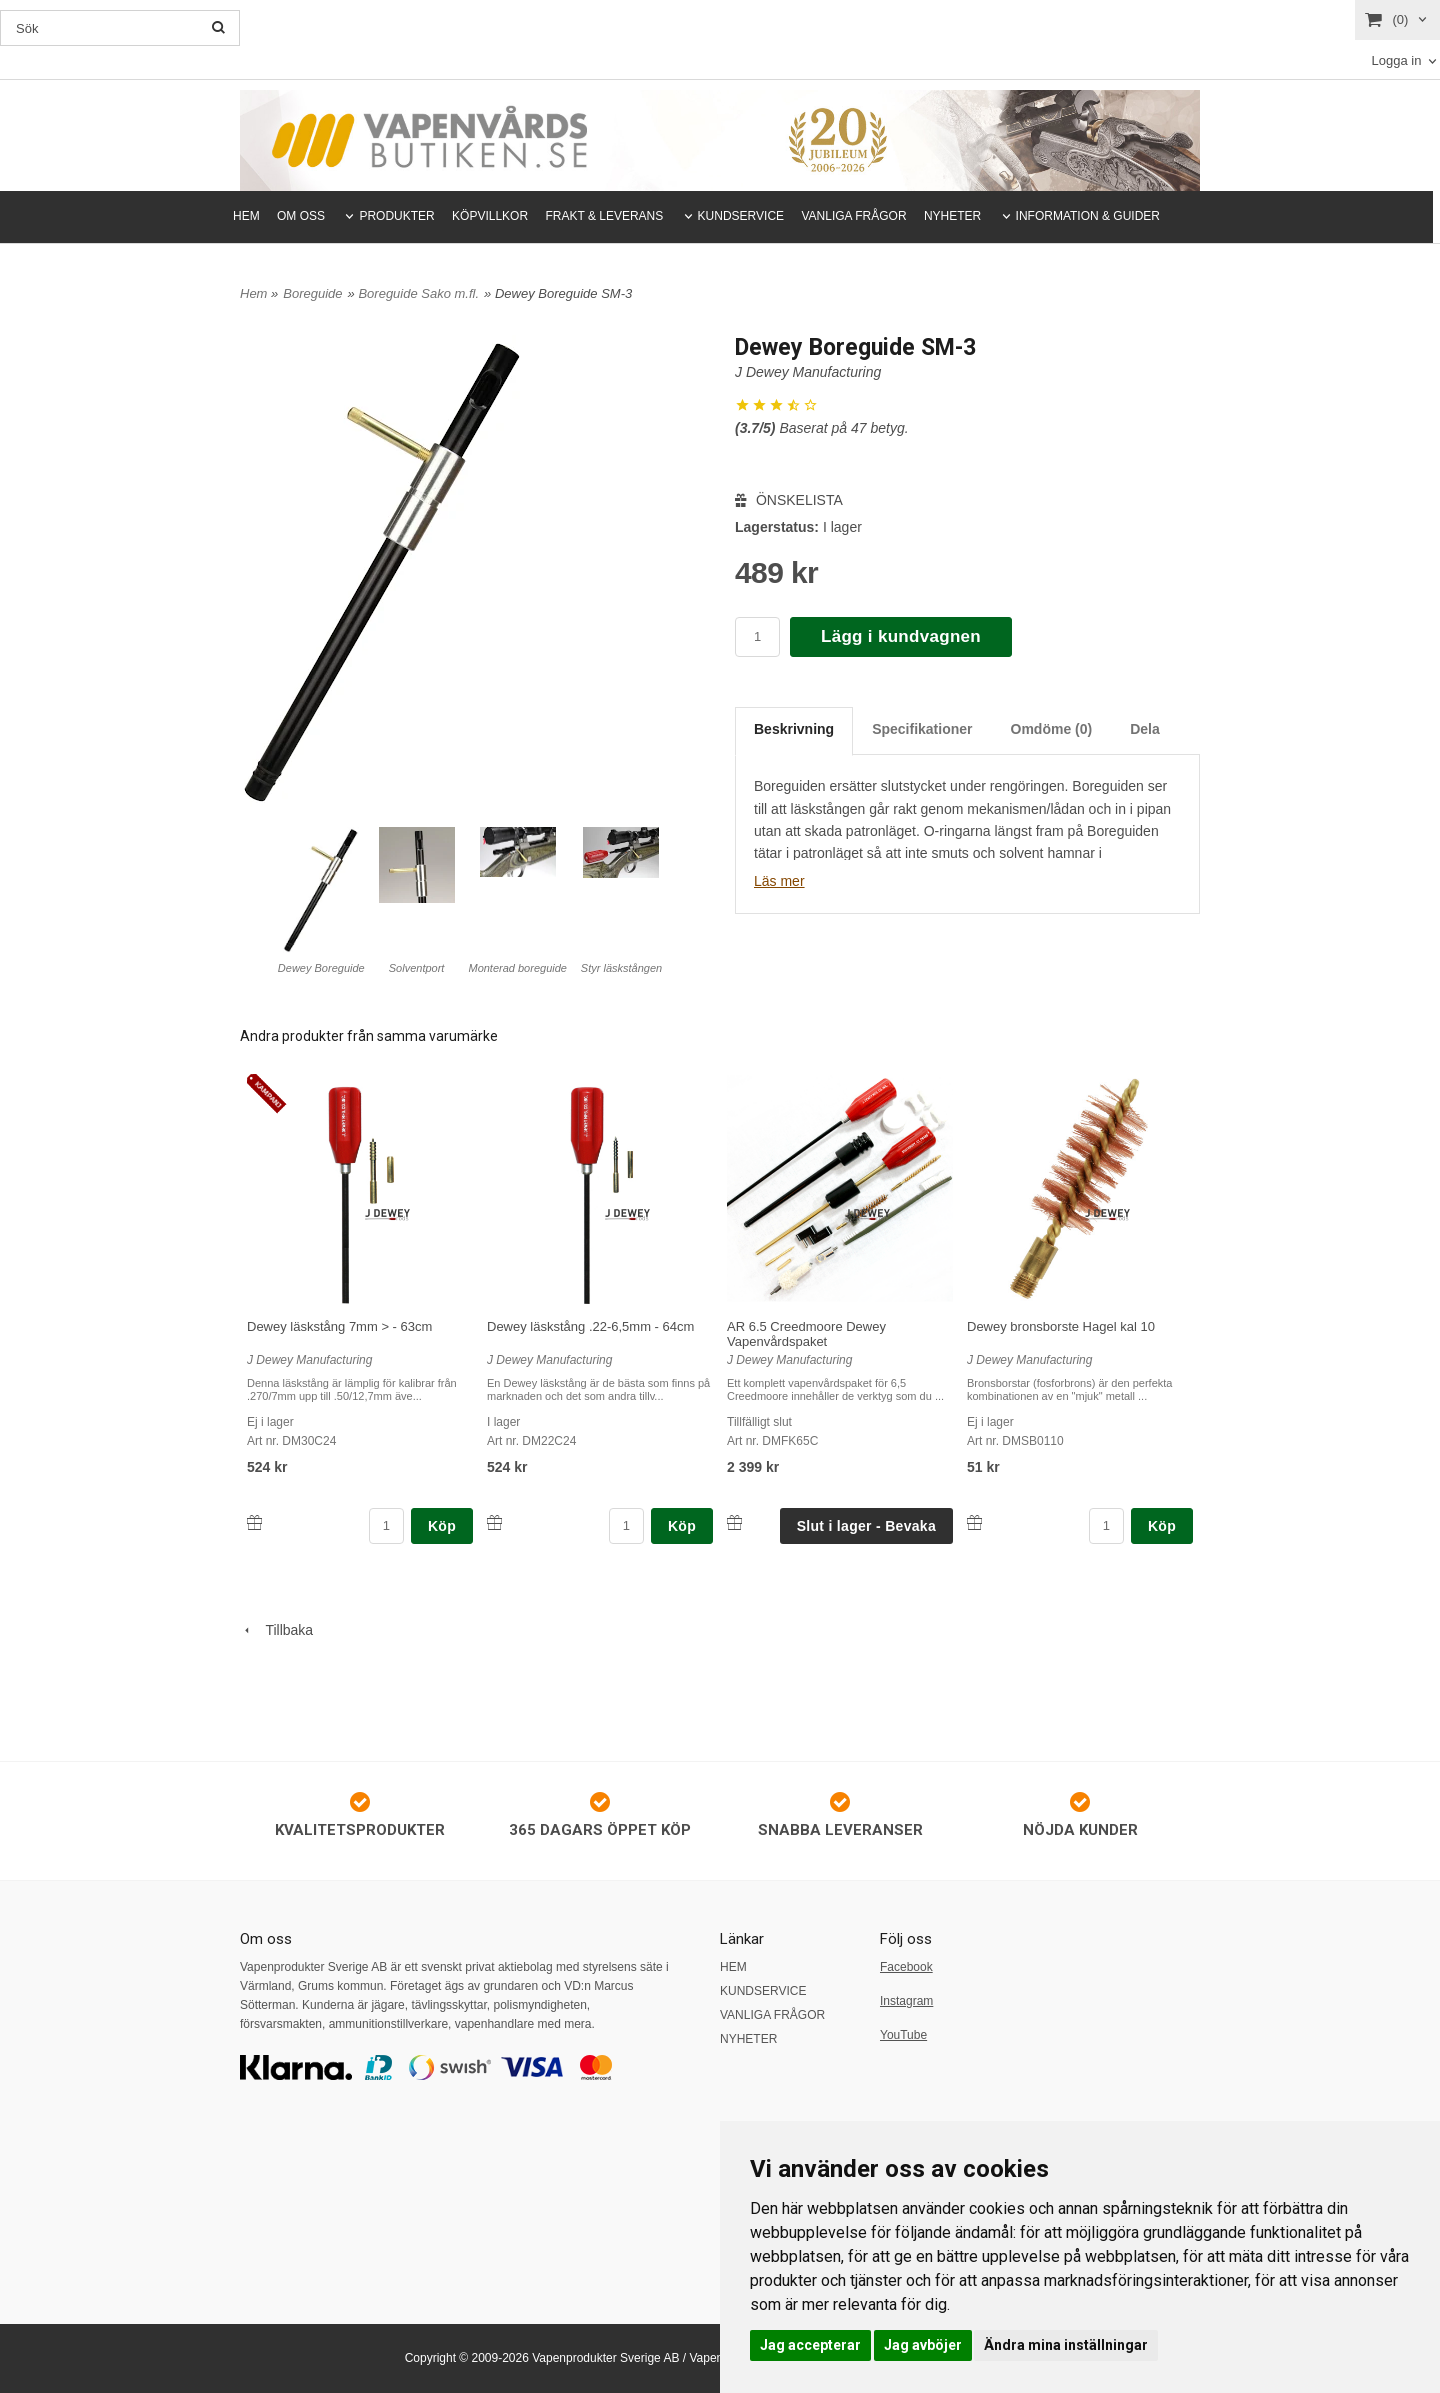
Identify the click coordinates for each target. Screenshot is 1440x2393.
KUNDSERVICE (741, 216)
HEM (246, 216)
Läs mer (779, 881)
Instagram (906, 2001)
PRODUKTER (396, 216)
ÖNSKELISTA (789, 500)
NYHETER (952, 216)
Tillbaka (276, 1630)
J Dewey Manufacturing (808, 372)
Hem (253, 293)
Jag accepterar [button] (810, 2345)
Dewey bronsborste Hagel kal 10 (1061, 1326)
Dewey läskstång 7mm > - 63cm (339, 1326)
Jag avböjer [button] (923, 2345)
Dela (1145, 729)
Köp (442, 1526)
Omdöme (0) (1052, 729)
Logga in (1396, 60)
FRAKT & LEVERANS (604, 216)
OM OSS (301, 216)
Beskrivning (794, 729)
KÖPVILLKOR (490, 216)
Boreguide (312, 293)
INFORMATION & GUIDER (1088, 216)
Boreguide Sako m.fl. (418, 293)
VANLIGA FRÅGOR (853, 216)
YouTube (903, 2035)
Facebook (906, 1967)
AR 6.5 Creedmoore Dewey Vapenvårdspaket (806, 1334)
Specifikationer (922, 729)
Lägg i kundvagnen (901, 636)
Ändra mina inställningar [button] (1066, 2345)
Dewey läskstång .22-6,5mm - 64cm (590, 1326)
